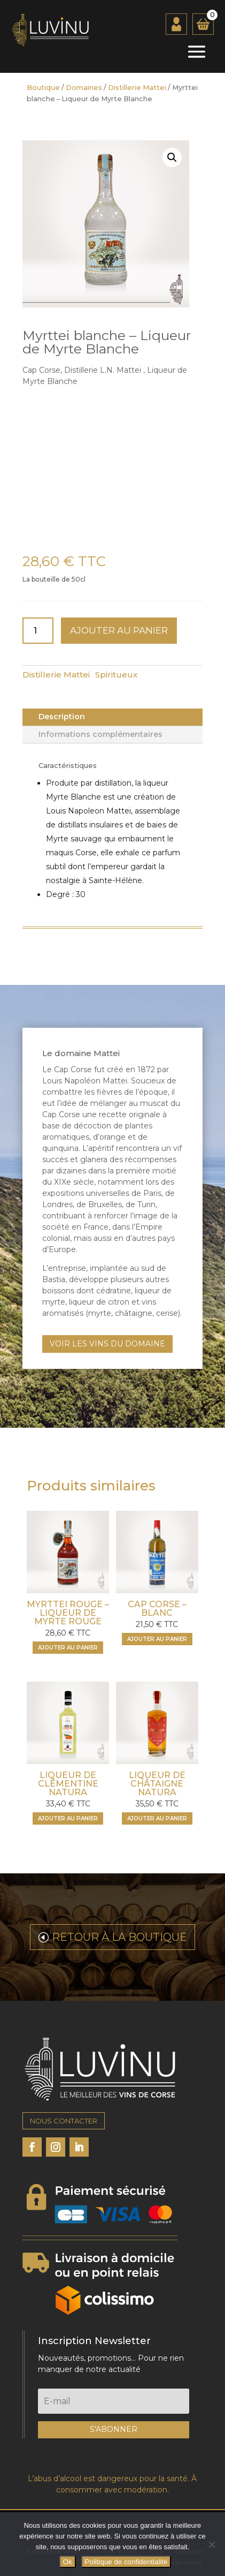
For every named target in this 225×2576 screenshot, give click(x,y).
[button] (172, 157)
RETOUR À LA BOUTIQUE (119, 1937)
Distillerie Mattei (137, 88)
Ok (67, 2562)
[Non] (211, 2544)
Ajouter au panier (119, 630)
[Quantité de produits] (37, 630)
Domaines (84, 88)
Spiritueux (116, 674)
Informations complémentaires (100, 734)
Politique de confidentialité (126, 2562)
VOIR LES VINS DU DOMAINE (107, 1344)
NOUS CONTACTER (63, 2120)
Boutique (43, 88)
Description (61, 716)
